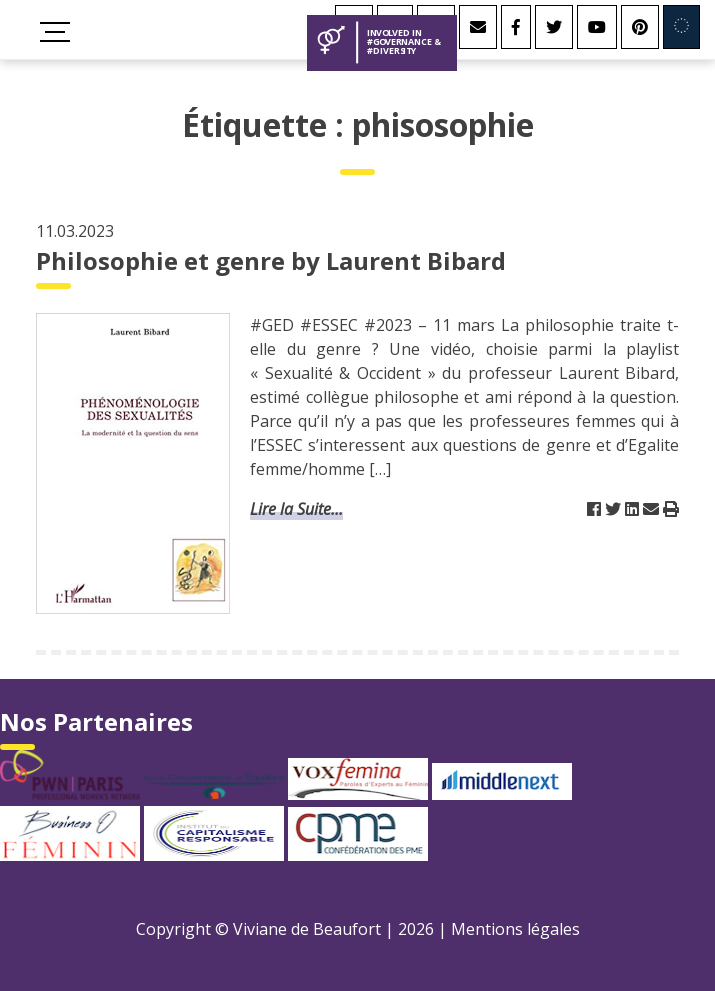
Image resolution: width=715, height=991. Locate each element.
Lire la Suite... (296, 509)
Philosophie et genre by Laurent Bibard (271, 260)
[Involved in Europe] (681, 27)
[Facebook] (516, 27)
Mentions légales (515, 929)
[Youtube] (597, 27)
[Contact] (478, 27)
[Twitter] (554, 27)
